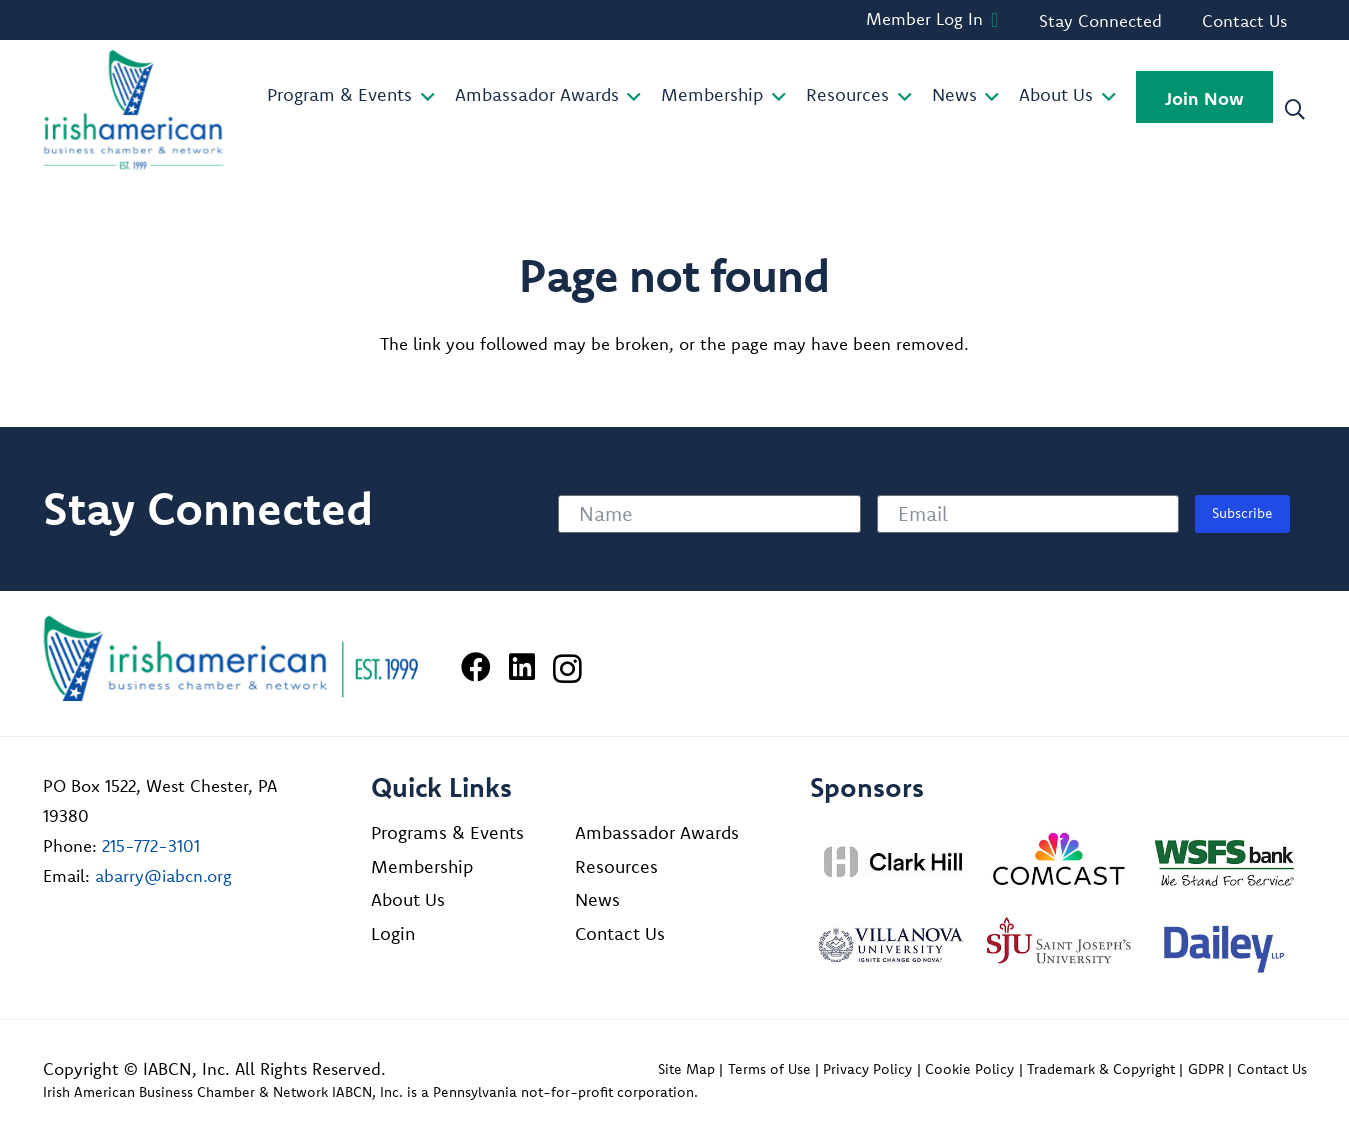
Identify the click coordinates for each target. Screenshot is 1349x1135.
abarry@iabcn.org (163, 875)
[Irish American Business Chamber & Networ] (231, 658)
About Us (408, 899)
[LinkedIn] (522, 667)
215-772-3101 (151, 845)
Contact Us (620, 933)
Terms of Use (769, 1069)
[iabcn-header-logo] (134, 110)
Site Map (686, 1069)
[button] (423, 97)
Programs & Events (447, 832)
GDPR (1206, 1069)
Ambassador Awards (657, 832)
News (597, 899)
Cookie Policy (969, 1069)
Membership (422, 866)
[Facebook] (476, 667)
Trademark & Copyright (1101, 1069)
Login (393, 933)
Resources (616, 866)
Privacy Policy (867, 1069)
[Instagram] (567, 668)
